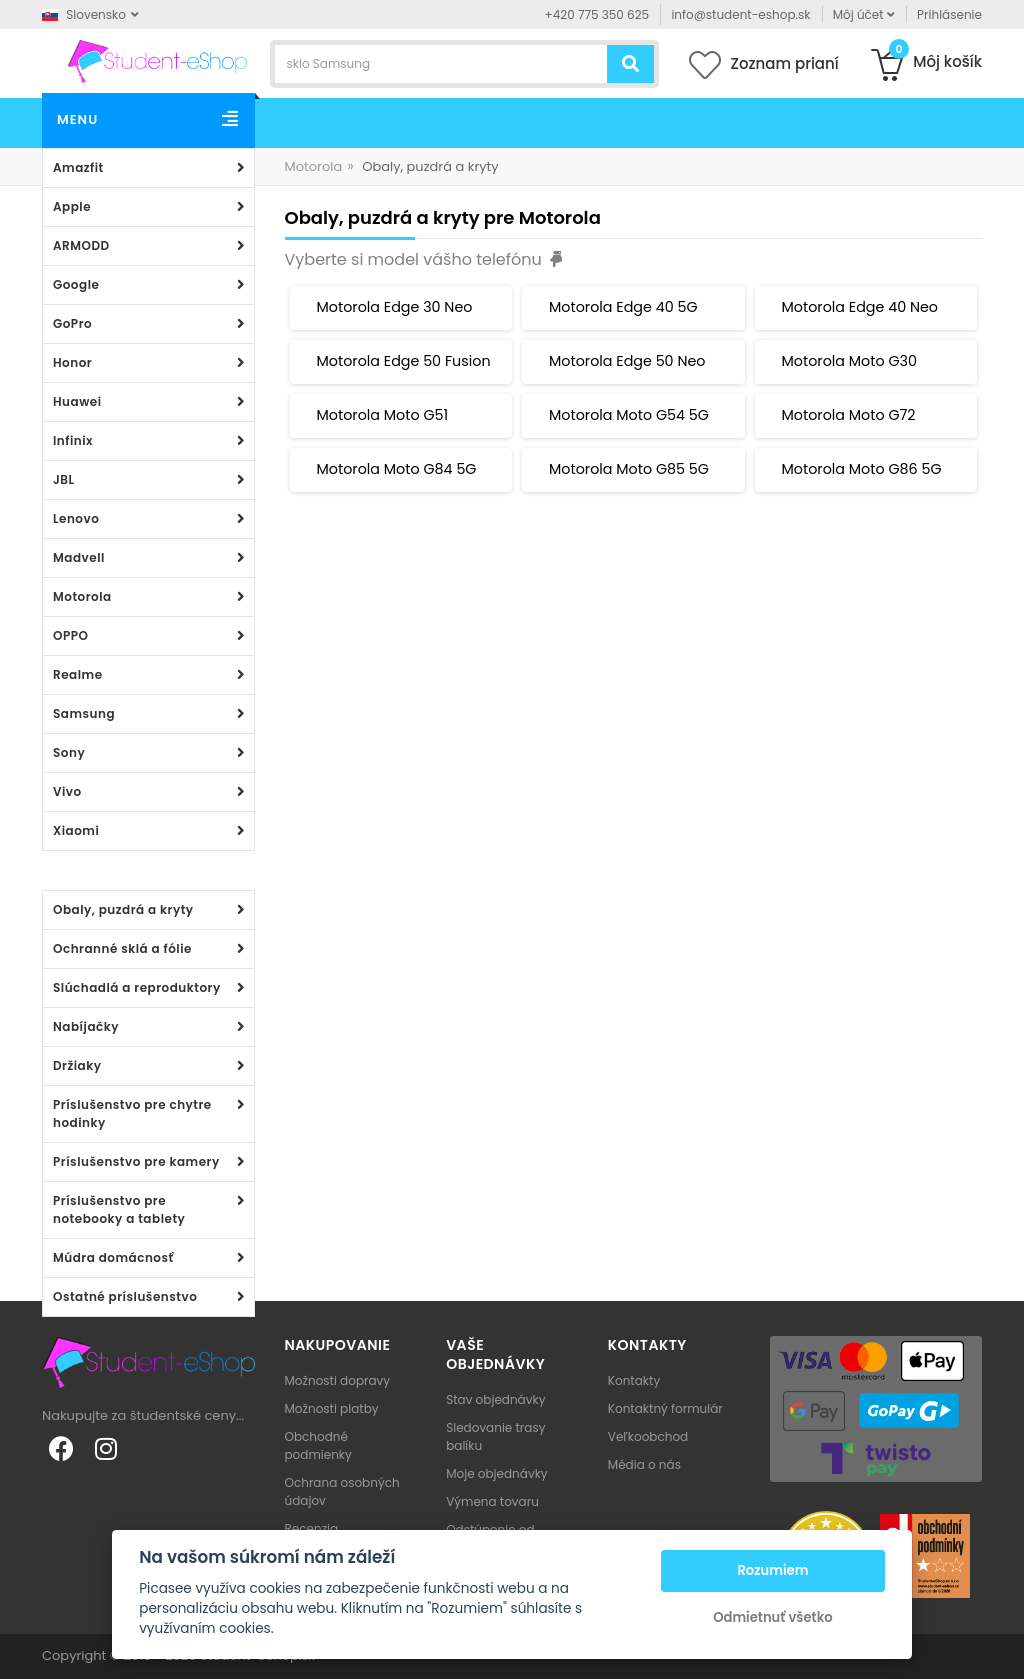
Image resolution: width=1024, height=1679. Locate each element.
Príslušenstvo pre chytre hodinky (132, 1113)
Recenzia (312, 1528)
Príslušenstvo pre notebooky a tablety (119, 1209)
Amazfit (78, 167)
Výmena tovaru (492, 1501)
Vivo (67, 791)
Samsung (84, 713)
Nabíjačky (86, 1026)
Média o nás (644, 1464)
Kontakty (634, 1380)
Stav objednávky (495, 1399)
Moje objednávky (496, 1473)
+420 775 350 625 (597, 14)
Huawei (77, 401)
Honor (72, 362)
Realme (78, 674)
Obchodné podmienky (318, 1445)
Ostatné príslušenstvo (125, 1296)
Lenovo (76, 518)
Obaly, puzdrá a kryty (123, 909)
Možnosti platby (332, 1408)
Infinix (73, 440)
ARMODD (81, 245)
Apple (72, 206)
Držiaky (77, 1065)
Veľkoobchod (648, 1436)
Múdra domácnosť (113, 1257)
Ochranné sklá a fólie (122, 948)
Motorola (82, 596)
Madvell (79, 557)
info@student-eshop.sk (740, 14)
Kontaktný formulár (665, 1408)
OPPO (70, 635)
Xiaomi (76, 830)
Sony (69, 752)
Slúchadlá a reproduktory (137, 987)
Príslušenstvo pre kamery (136, 1161)
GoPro (72, 323)
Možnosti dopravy (338, 1380)
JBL (64, 479)
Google (76, 284)
